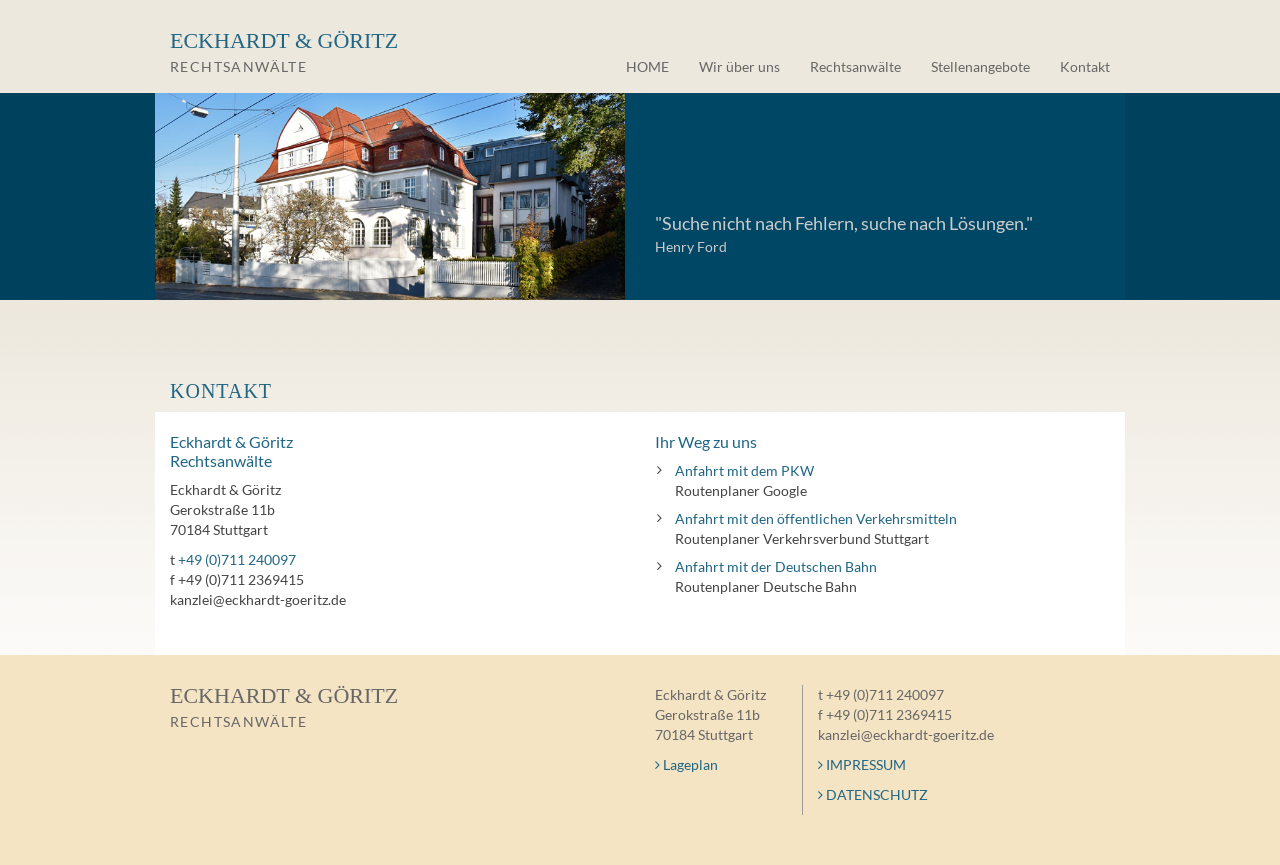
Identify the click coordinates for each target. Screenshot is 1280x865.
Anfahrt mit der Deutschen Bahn (776, 566)
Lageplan (686, 764)
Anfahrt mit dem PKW (744, 470)
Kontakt (1085, 66)
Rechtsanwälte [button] (855, 66)
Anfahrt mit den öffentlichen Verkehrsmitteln (816, 518)
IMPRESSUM (862, 764)
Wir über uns (739, 66)
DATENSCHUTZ (873, 794)
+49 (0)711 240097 (237, 559)
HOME (647, 66)
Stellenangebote (980, 66)
